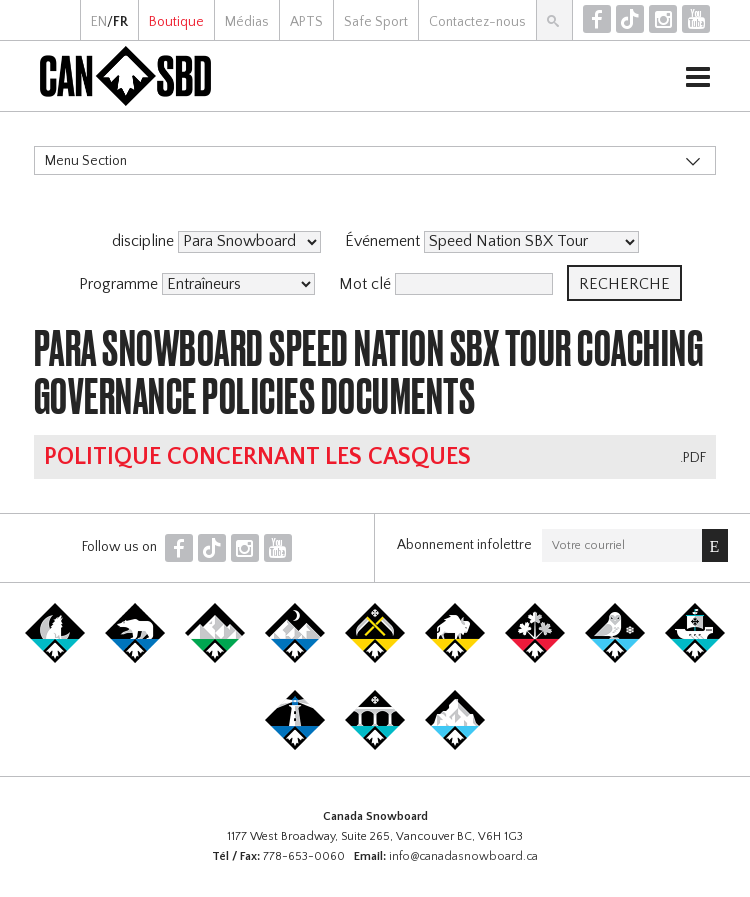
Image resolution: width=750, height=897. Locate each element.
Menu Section (86, 161)
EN (99, 22)
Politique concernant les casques (257, 457)
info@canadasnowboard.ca (463, 856)
